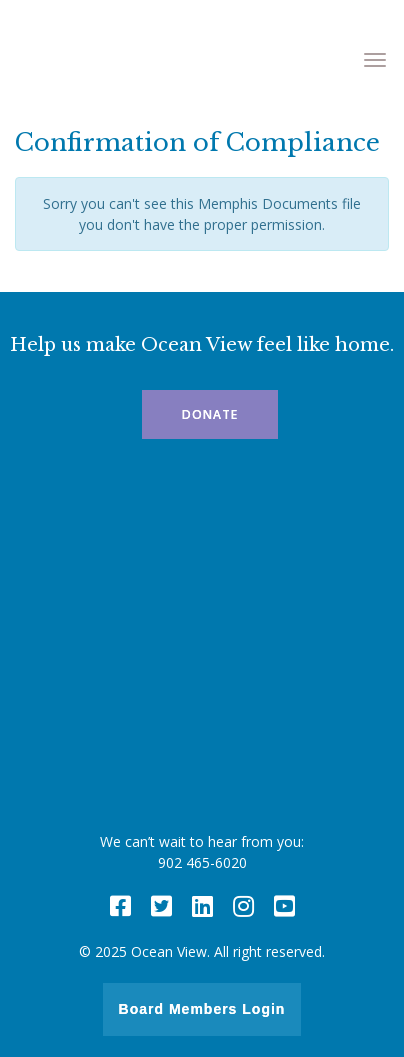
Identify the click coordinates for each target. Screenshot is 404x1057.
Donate (210, 414)
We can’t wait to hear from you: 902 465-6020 (202, 852)
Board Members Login (202, 1009)
